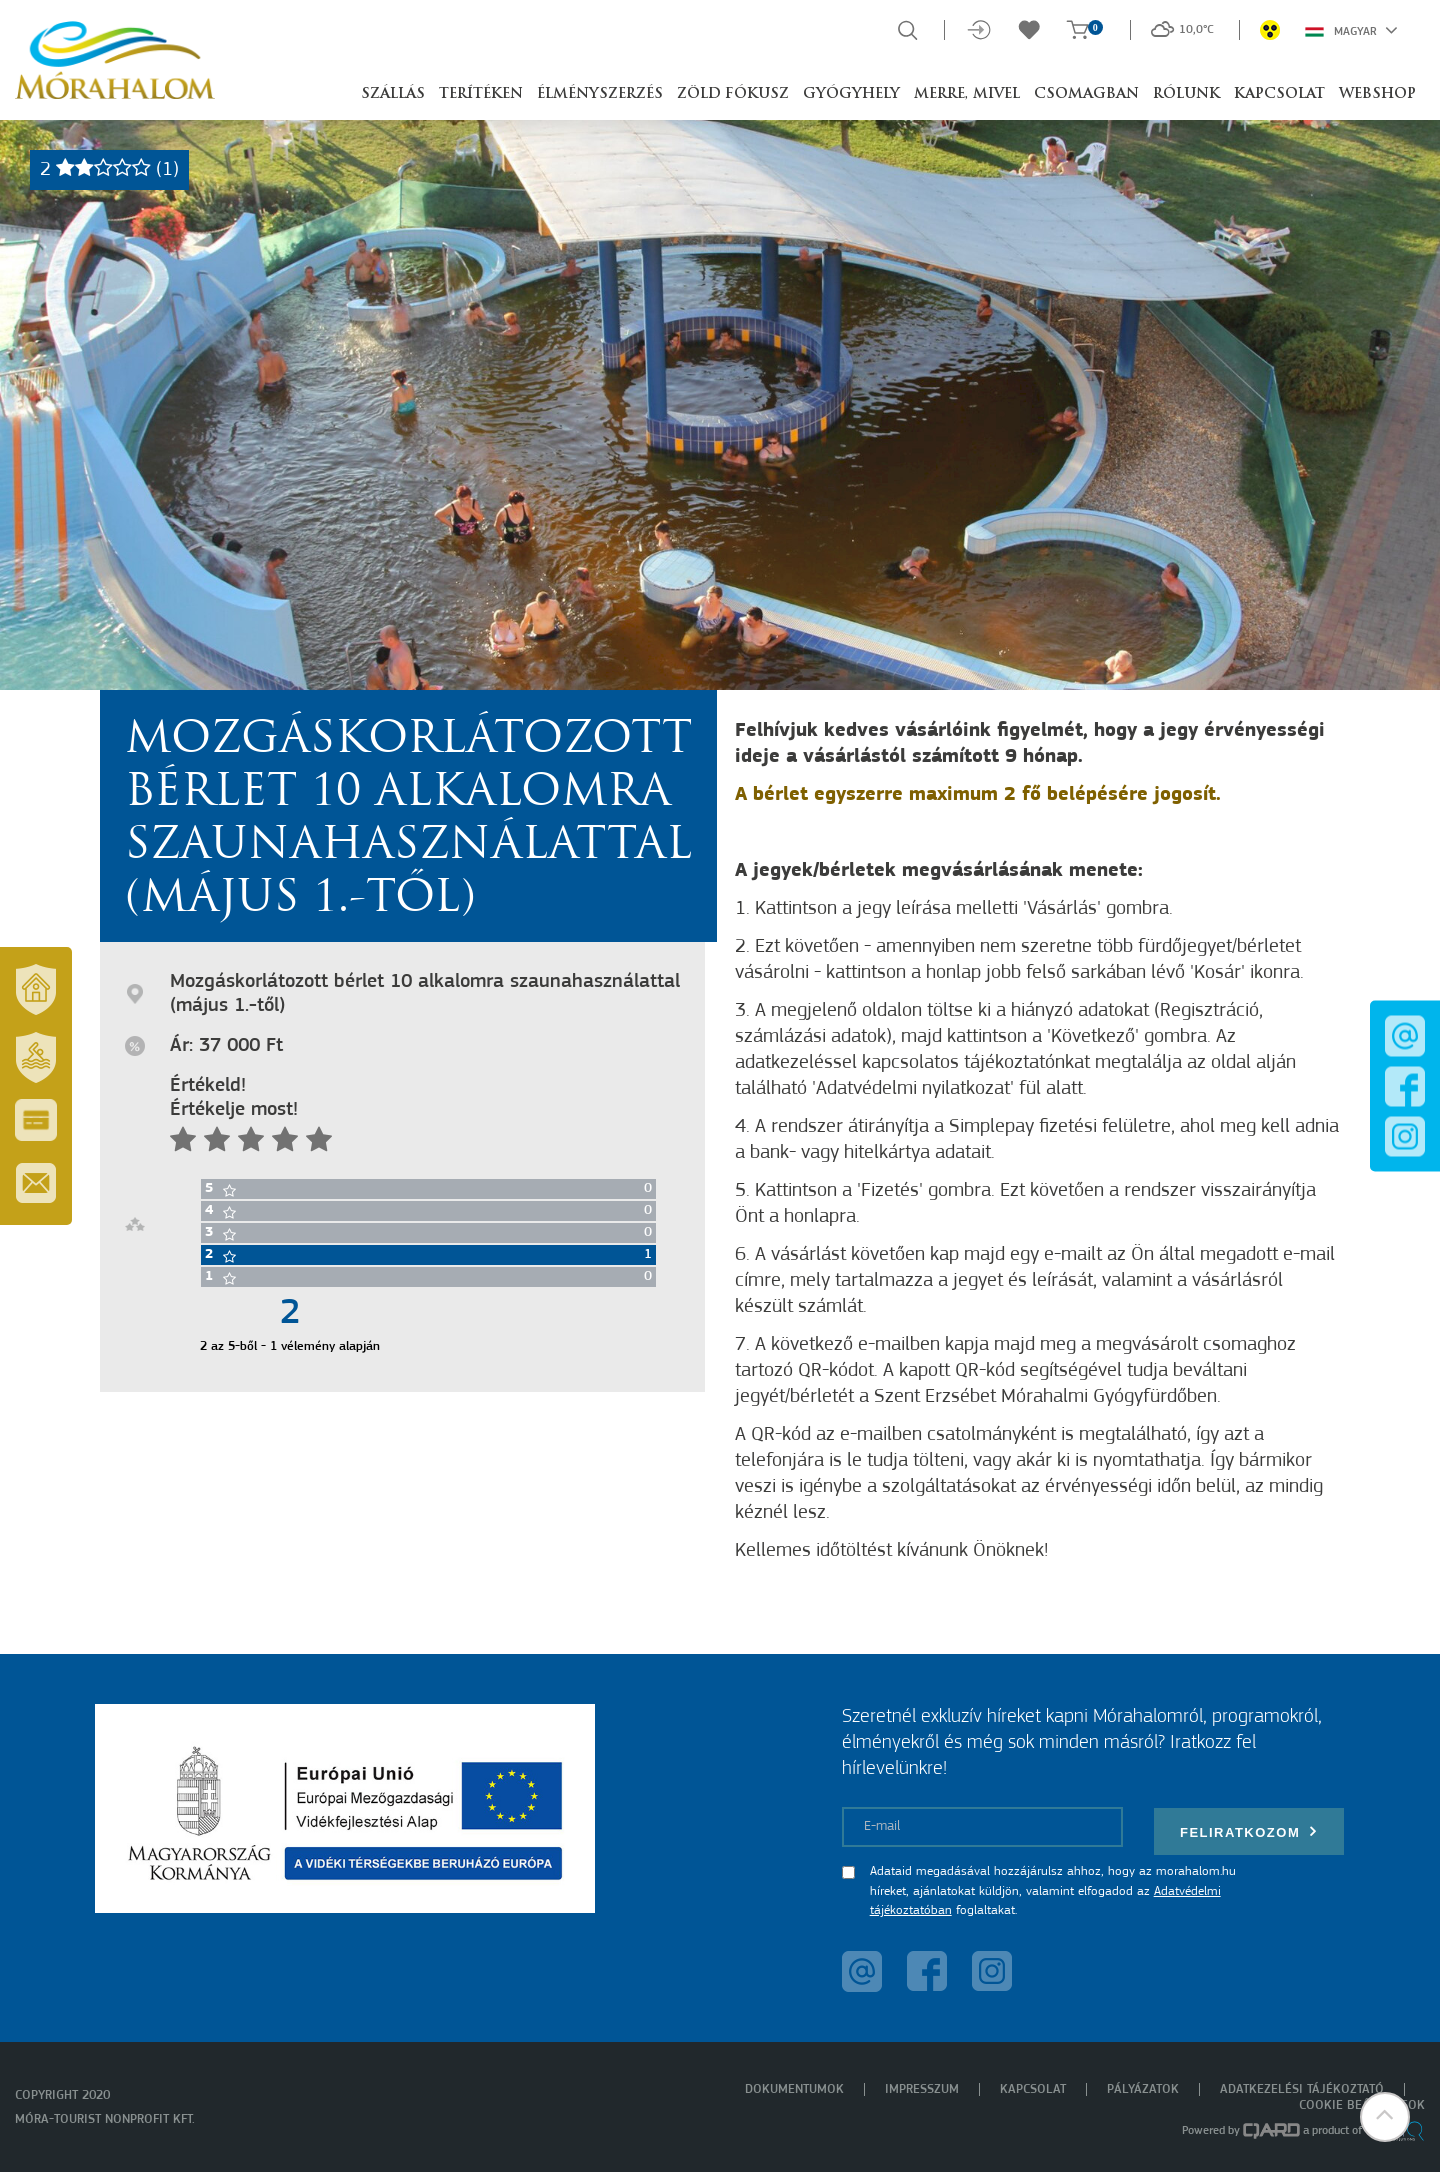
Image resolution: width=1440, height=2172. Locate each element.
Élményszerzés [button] (600, 94)
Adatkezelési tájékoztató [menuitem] (1302, 2089)
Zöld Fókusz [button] (733, 94)
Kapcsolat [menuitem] (1033, 2089)
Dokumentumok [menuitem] (794, 2089)
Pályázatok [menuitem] (1143, 2089)
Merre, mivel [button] (967, 94)
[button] (1385, 2117)
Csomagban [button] (1086, 94)
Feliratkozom (1249, 1831)
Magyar (1351, 30)
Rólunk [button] (1186, 94)
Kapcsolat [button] (1279, 94)
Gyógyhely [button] (851, 94)
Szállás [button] (393, 94)
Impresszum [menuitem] (922, 2089)
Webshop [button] (1377, 94)
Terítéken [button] (481, 94)
